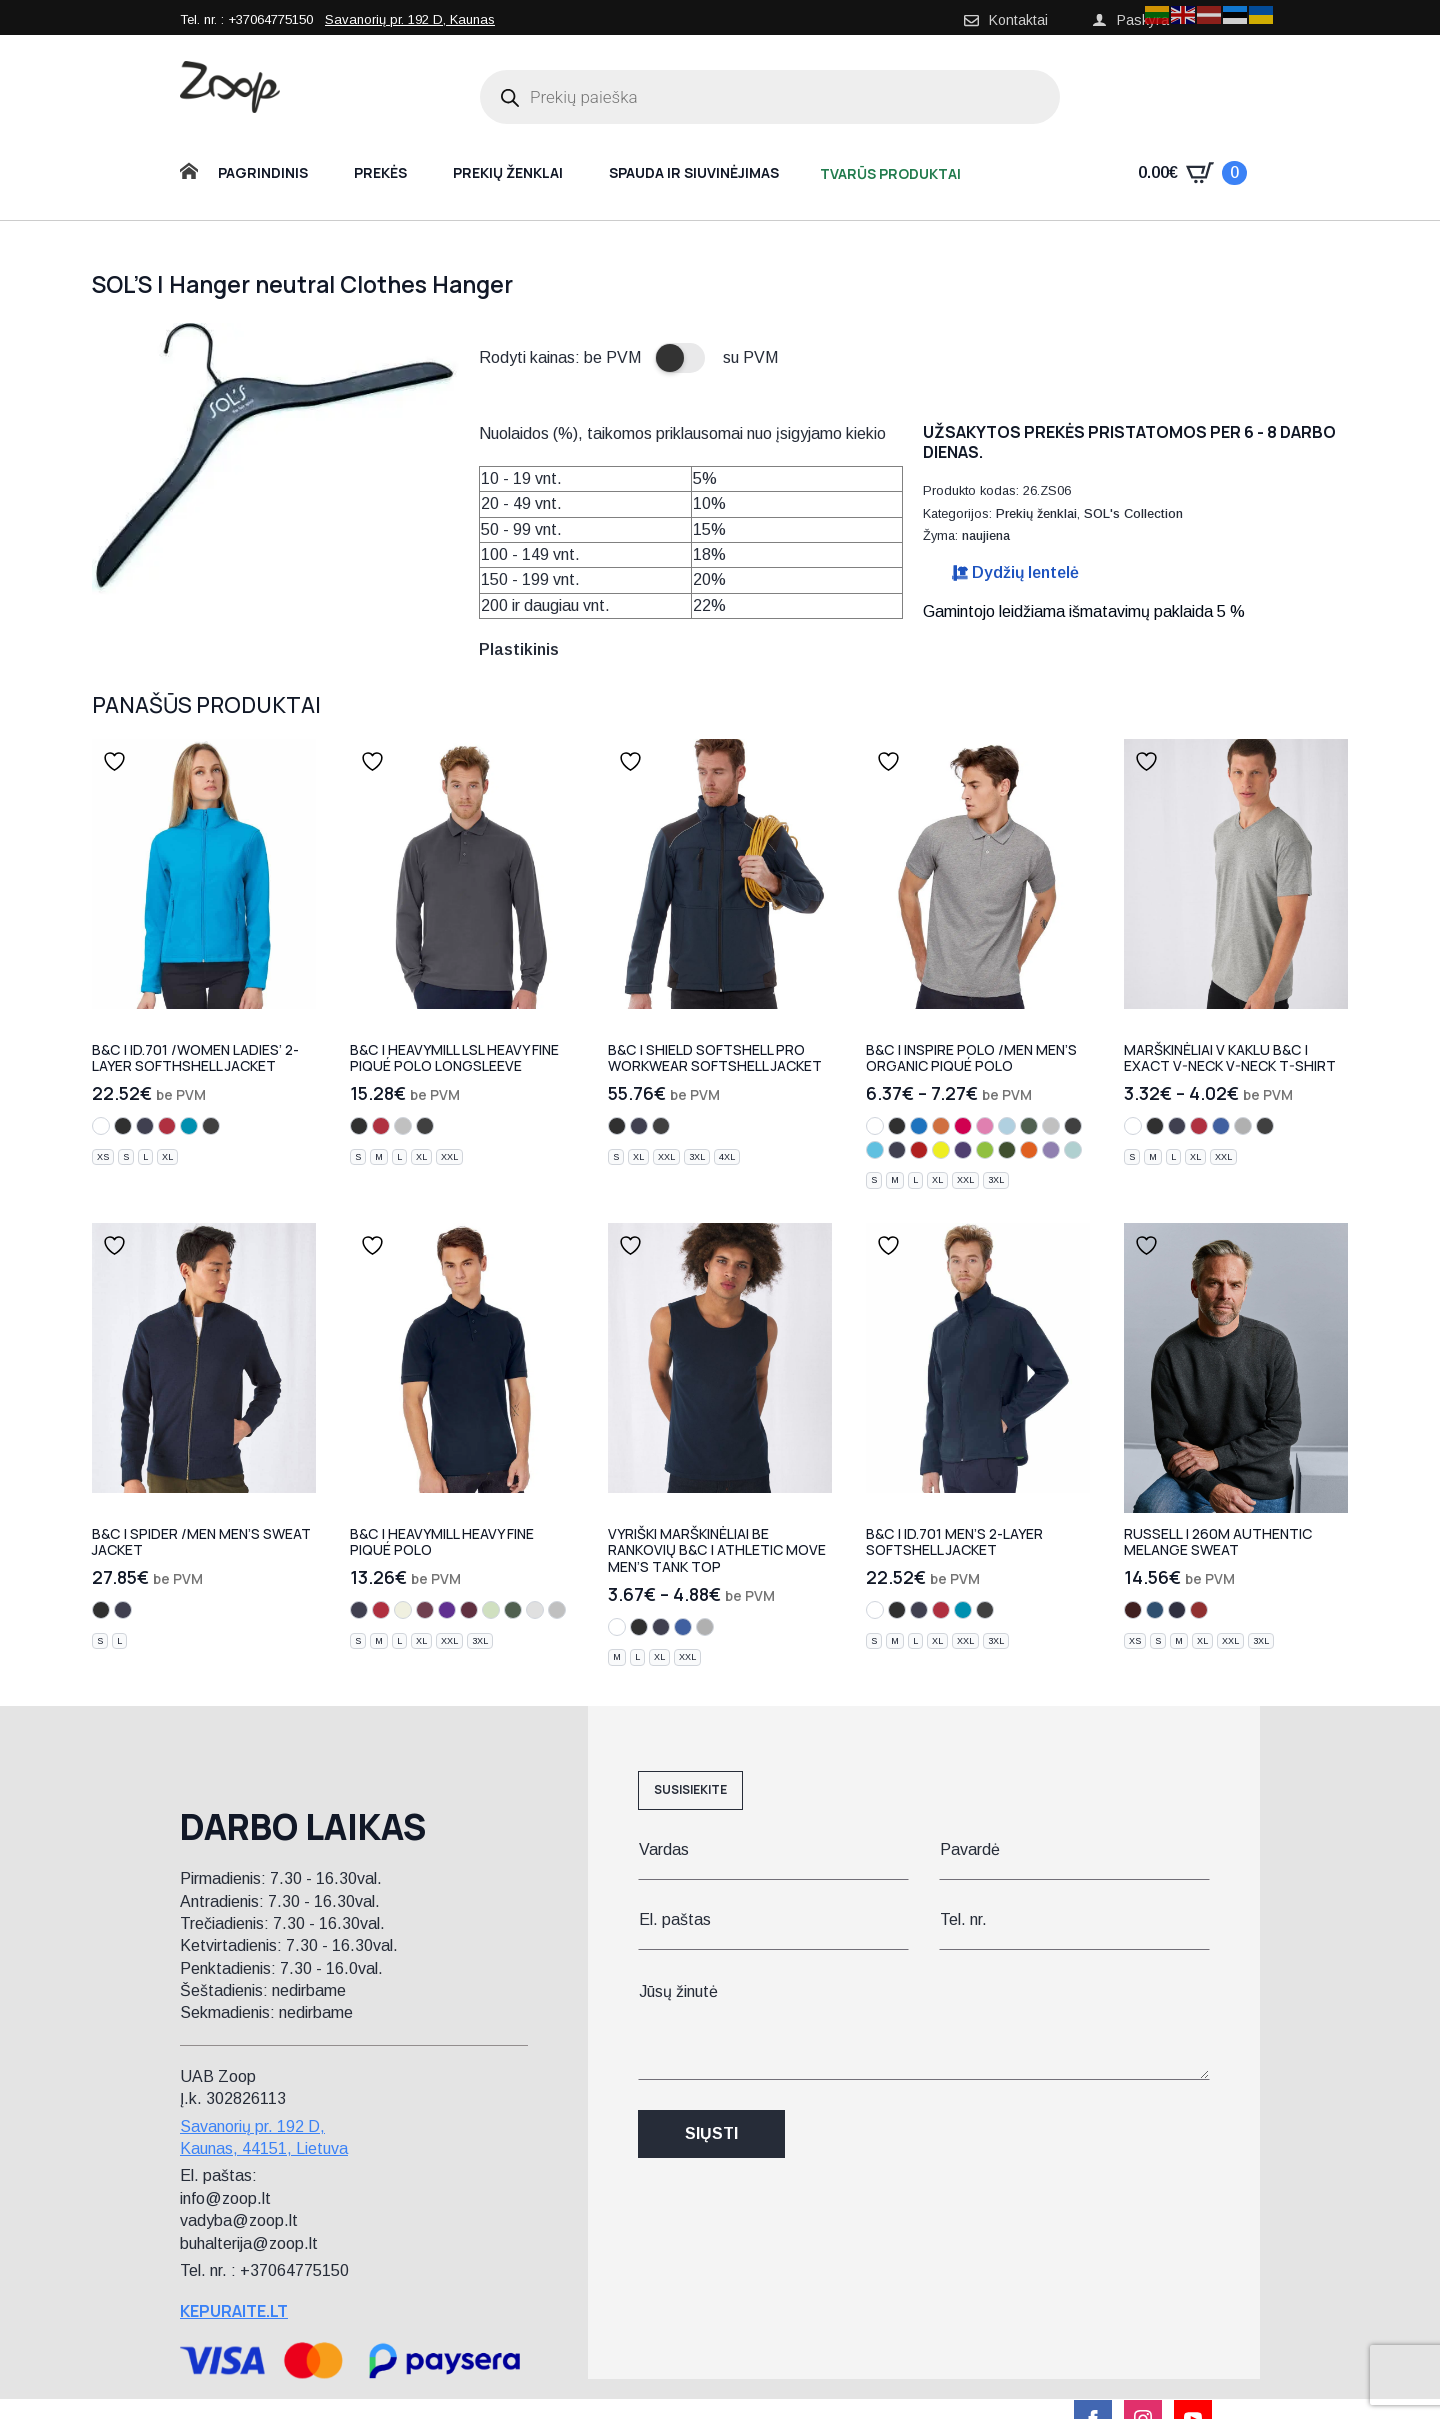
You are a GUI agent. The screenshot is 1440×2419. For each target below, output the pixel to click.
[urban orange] (1029, 1150)
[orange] (941, 1126)
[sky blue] (1007, 1126)
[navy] (145, 1126)
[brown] (425, 1610)
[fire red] (919, 1150)
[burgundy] (469, 1610)
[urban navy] (897, 1150)
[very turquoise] (875, 1150)
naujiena (986, 535)
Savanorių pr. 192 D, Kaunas (410, 19)
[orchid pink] (985, 1126)
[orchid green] (985, 1150)
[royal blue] (1221, 1126)
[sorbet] (963, 1126)
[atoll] (189, 1126)
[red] (167, 1126)
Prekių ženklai (508, 172)
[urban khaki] (1007, 1150)
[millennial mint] (1073, 1150)
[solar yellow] (941, 1150)
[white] (101, 1126)
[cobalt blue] (919, 1126)
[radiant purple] (963, 1150)
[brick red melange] (1199, 1610)
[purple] (447, 1610)
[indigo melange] (1177, 1610)
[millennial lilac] (1051, 1150)
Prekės (380, 172)
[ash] (535, 1610)
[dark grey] (211, 1126)
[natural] (403, 1610)
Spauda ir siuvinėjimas (694, 172)
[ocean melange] (1155, 1610)
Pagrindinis (263, 172)
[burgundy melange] (1133, 1610)
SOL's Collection (1133, 513)
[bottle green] (1029, 1126)
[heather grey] (403, 1126)
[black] (123, 1126)
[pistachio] (491, 1610)
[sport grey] (1243, 1126)
